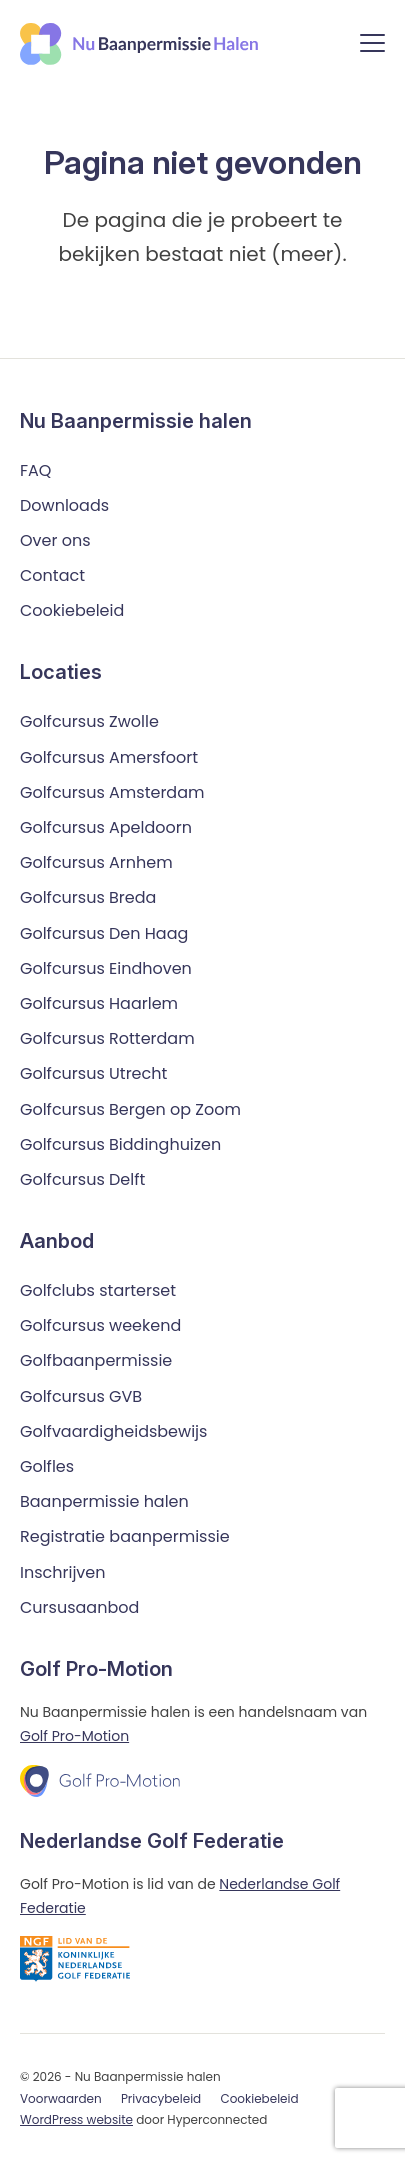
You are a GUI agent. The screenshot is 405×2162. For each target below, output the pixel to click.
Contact (52, 575)
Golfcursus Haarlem (99, 1003)
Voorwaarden (61, 2098)
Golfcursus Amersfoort (109, 757)
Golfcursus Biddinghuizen (120, 1144)
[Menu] (372, 46)
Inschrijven (63, 1572)
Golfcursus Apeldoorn (106, 827)
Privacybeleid (161, 2098)
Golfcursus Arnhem (96, 862)
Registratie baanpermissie (125, 1536)
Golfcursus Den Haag (104, 933)
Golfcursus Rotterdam (107, 1038)
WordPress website (76, 2119)
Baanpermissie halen (104, 1501)
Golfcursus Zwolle (89, 721)
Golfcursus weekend (100, 1325)
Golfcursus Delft (82, 1179)
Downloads (64, 505)
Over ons (55, 540)
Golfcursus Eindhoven (106, 968)
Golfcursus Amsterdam (112, 792)
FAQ (35, 470)
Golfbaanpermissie (96, 1360)
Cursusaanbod (79, 1607)
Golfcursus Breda (88, 897)
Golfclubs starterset (98, 1290)
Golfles (47, 1466)
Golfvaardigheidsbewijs (113, 1431)
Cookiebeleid (72, 610)
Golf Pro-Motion (74, 1736)
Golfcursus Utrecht (93, 1073)
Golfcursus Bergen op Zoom (130, 1109)
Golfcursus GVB (81, 1396)
